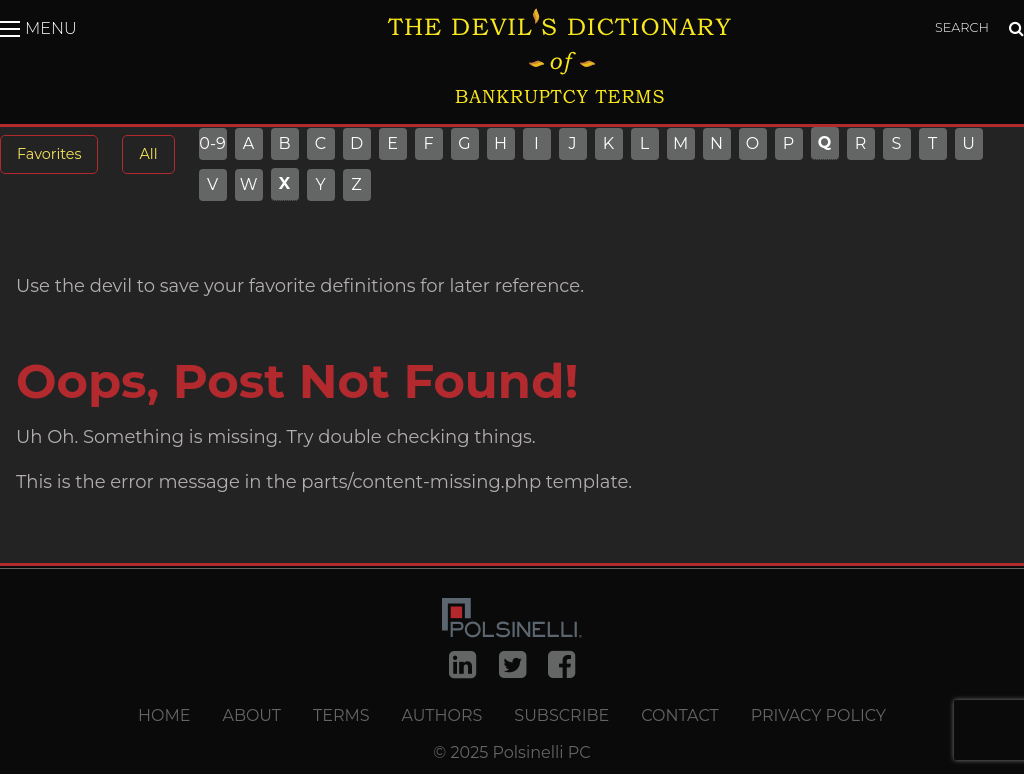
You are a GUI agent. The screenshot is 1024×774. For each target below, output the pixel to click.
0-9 (212, 144)
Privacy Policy (818, 716)
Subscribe (561, 716)
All (148, 154)
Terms (341, 716)
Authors (442, 716)
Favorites (49, 154)
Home (164, 716)
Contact (679, 716)
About (251, 716)
